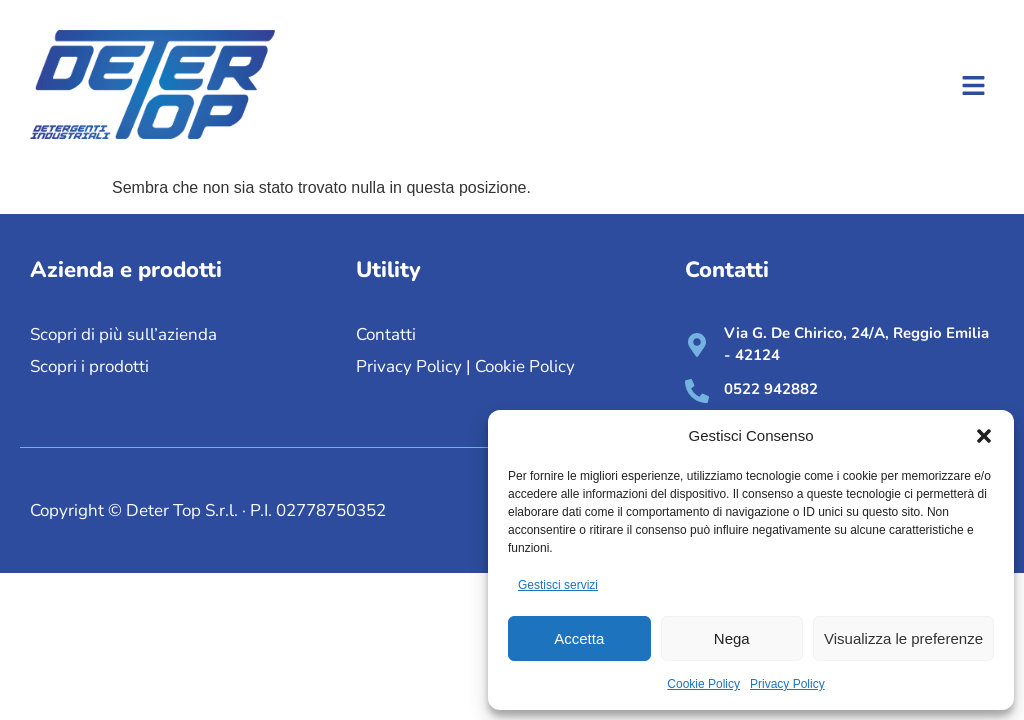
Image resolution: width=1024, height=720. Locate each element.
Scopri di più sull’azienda (125, 334)
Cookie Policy (703, 684)
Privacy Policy (787, 684)
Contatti (386, 334)
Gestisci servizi (558, 585)
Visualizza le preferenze (903, 638)
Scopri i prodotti (89, 366)
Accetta (579, 638)
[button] (984, 436)
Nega (732, 638)
